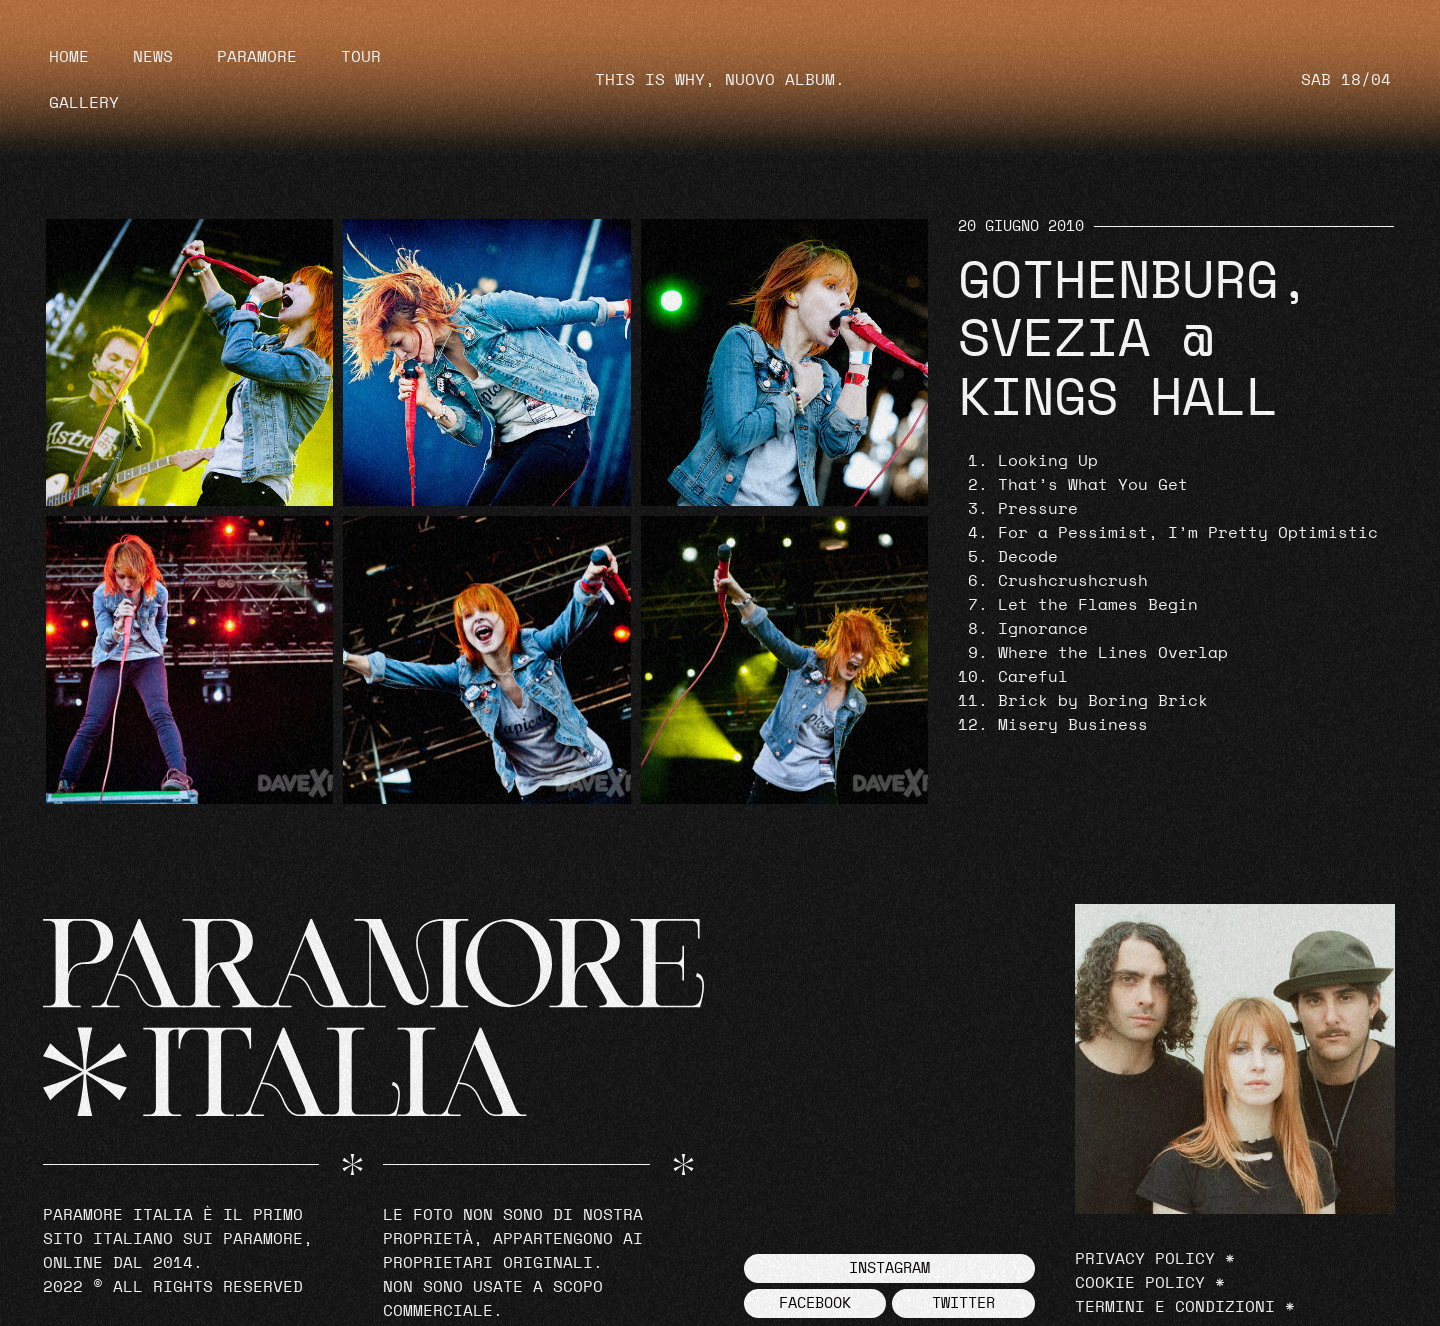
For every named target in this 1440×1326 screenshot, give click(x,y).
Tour (361, 57)
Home (69, 57)
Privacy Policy (1145, 1259)
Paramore (257, 57)
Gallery (84, 103)
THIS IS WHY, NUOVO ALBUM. (720, 80)
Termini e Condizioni (1175, 1307)
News (153, 57)
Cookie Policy (1140, 1283)
